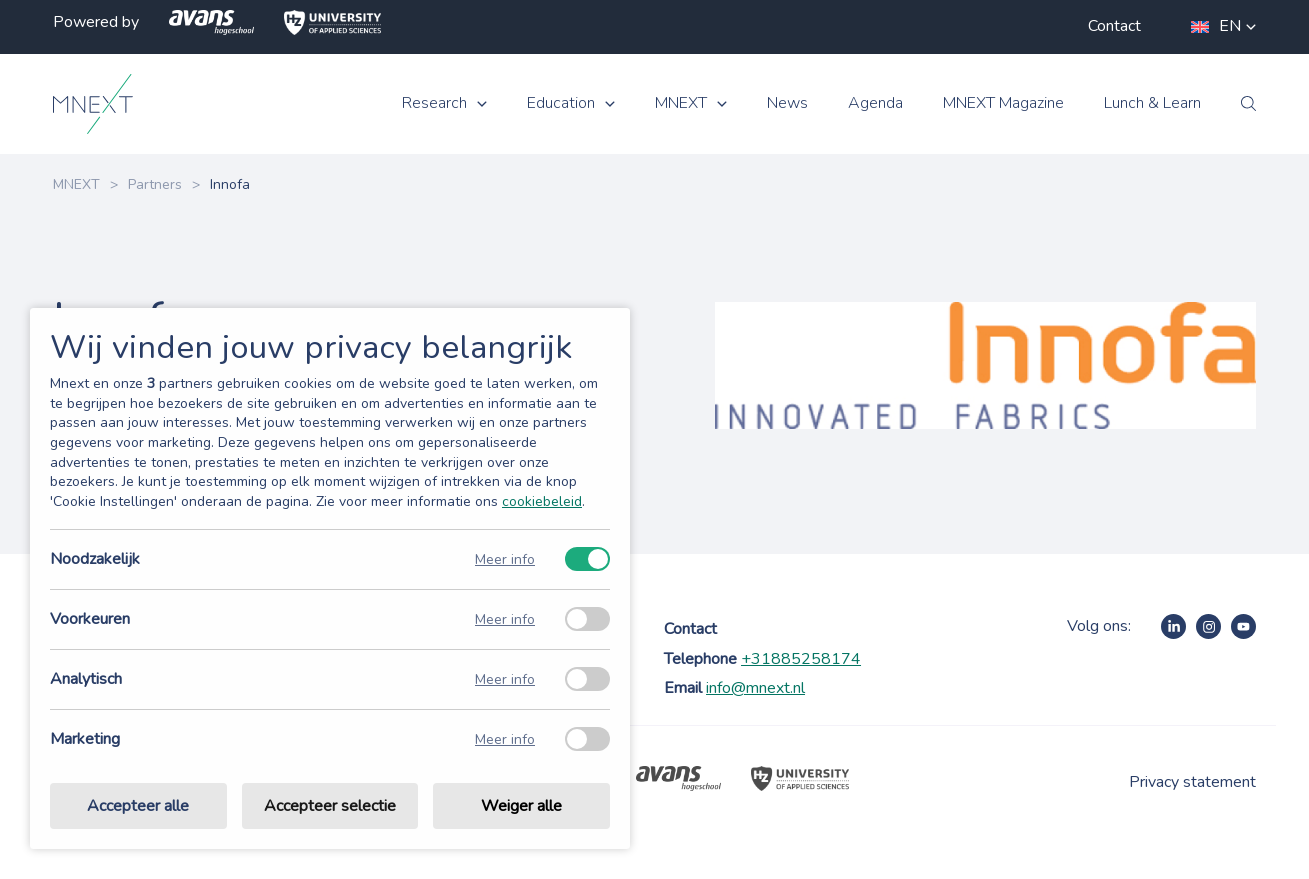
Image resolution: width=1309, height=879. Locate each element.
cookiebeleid (542, 501)
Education (561, 103)
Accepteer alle (138, 806)
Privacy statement (1192, 782)
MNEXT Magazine (1003, 103)
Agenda (875, 103)
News (787, 103)
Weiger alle (521, 806)
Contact (1114, 26)
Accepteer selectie (330, 806)
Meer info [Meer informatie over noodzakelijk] (505, 559)
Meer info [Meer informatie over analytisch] (505, 679)
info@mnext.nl (755, 688)
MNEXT (681, 103)
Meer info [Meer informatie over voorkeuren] (505, 619)
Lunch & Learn (1152, 103)
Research (434, 103)
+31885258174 (801, 659)
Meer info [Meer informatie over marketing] (505, 739)
